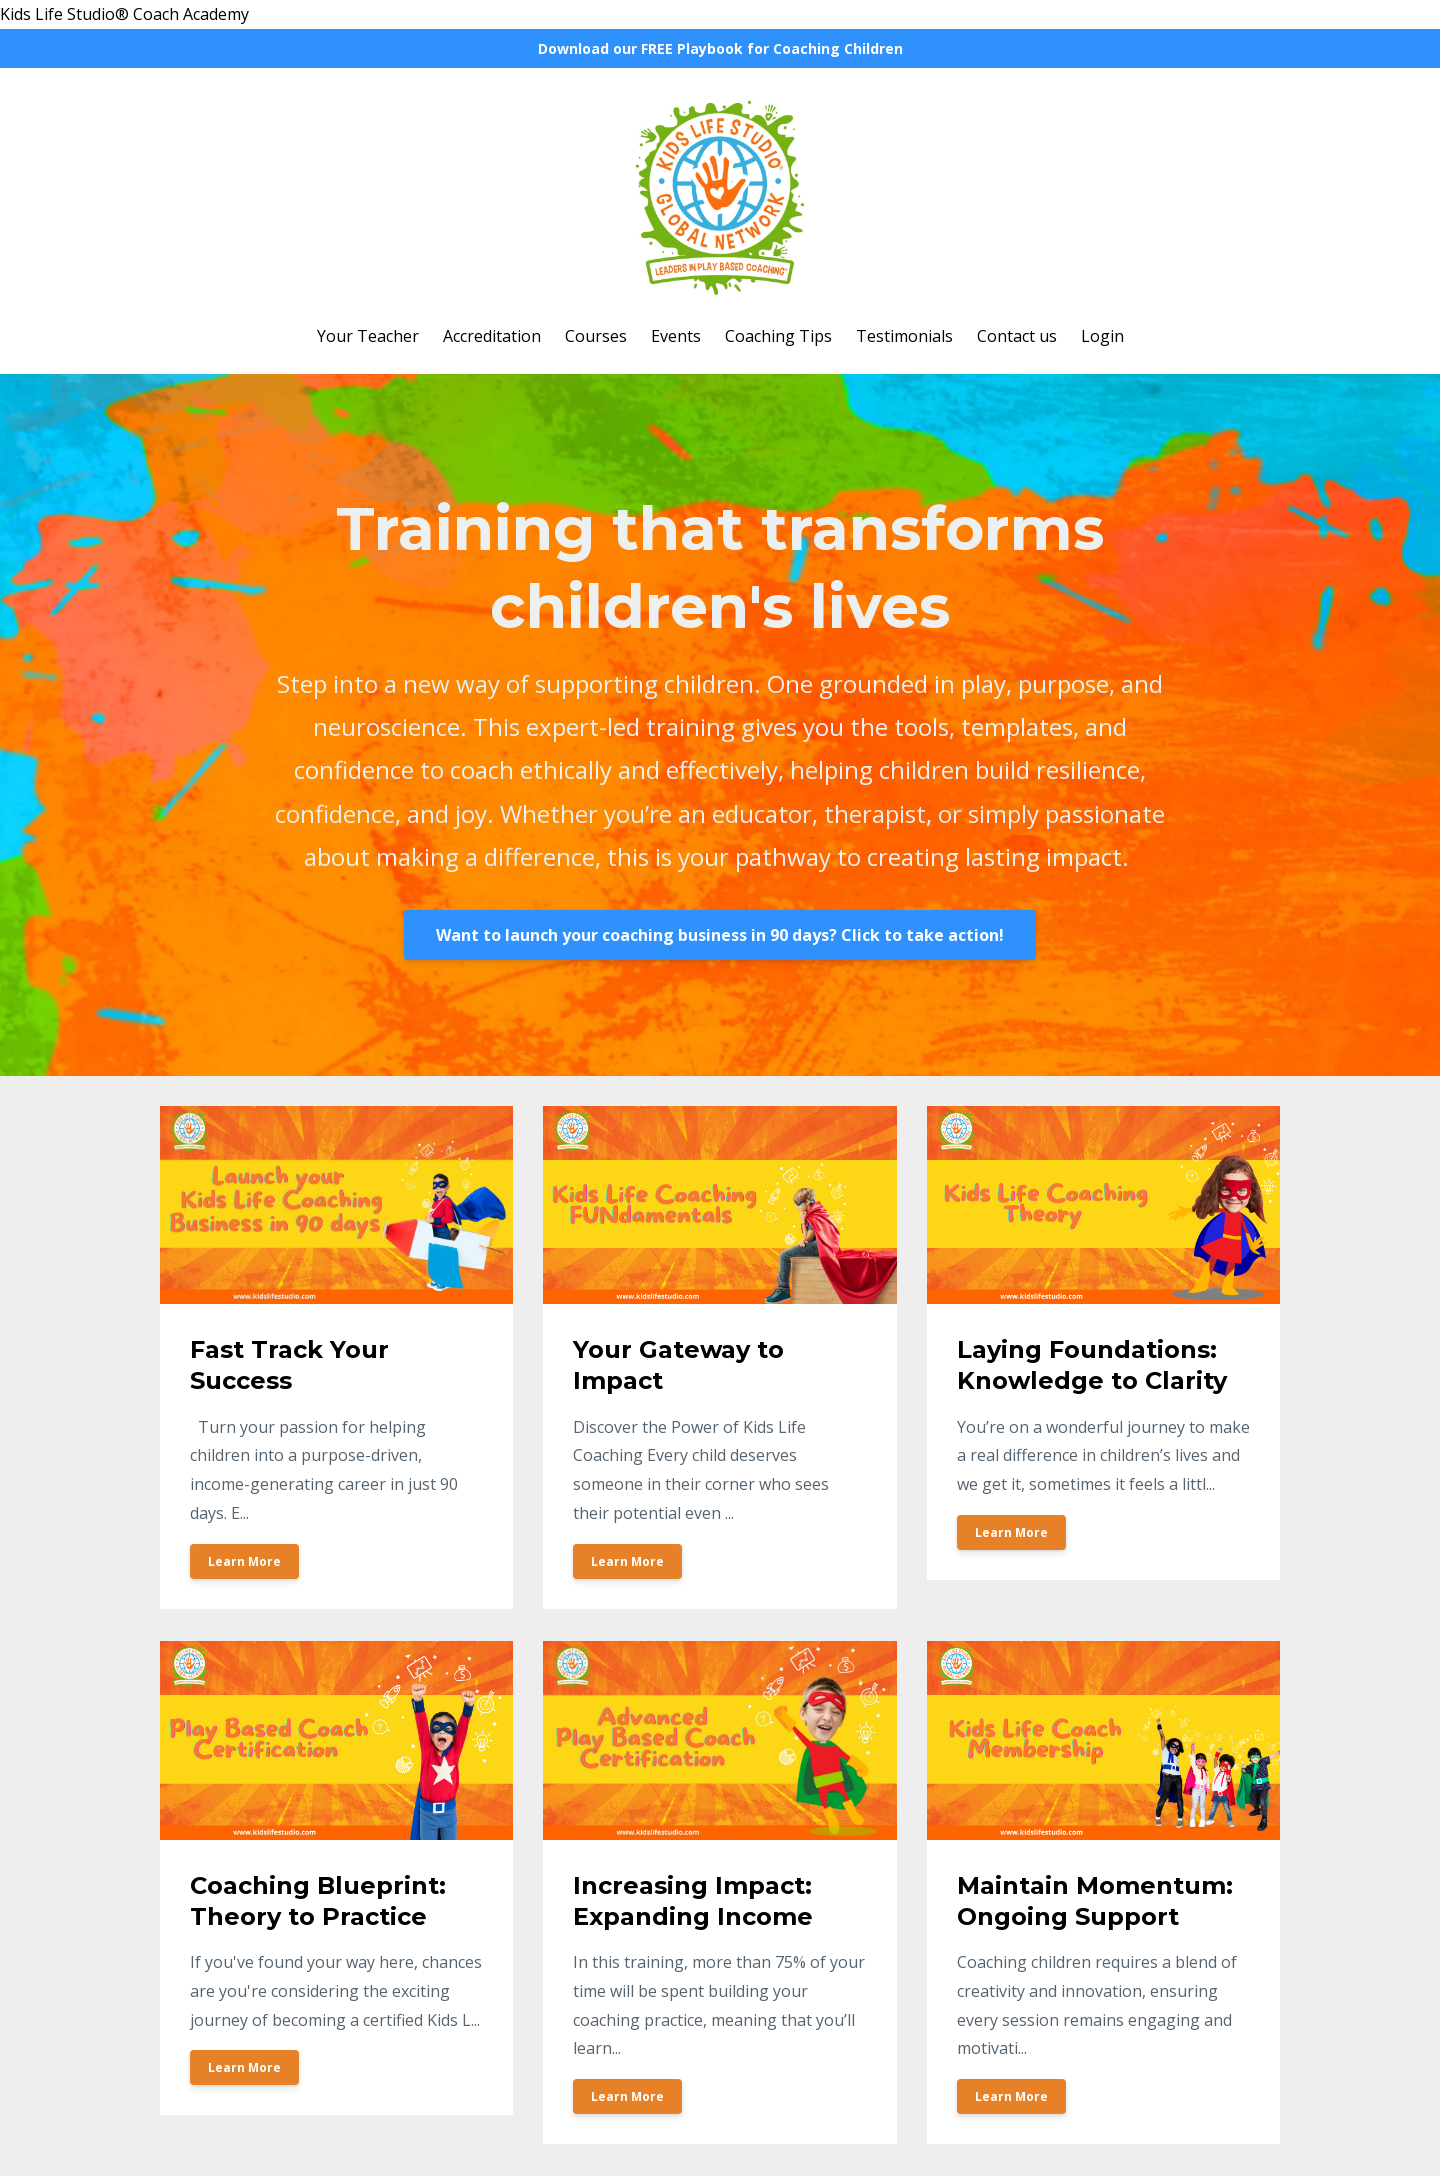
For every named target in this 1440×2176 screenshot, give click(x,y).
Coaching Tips (778, 336)
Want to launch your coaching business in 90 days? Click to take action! (720, 935)
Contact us (1017, 336)
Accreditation (492, 336)
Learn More (244, 1561)
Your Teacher (368, 336)
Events (676, 336)
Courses (596, 336)
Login (1102, 336)
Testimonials (904, 336)
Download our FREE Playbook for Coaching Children (720, 48)
